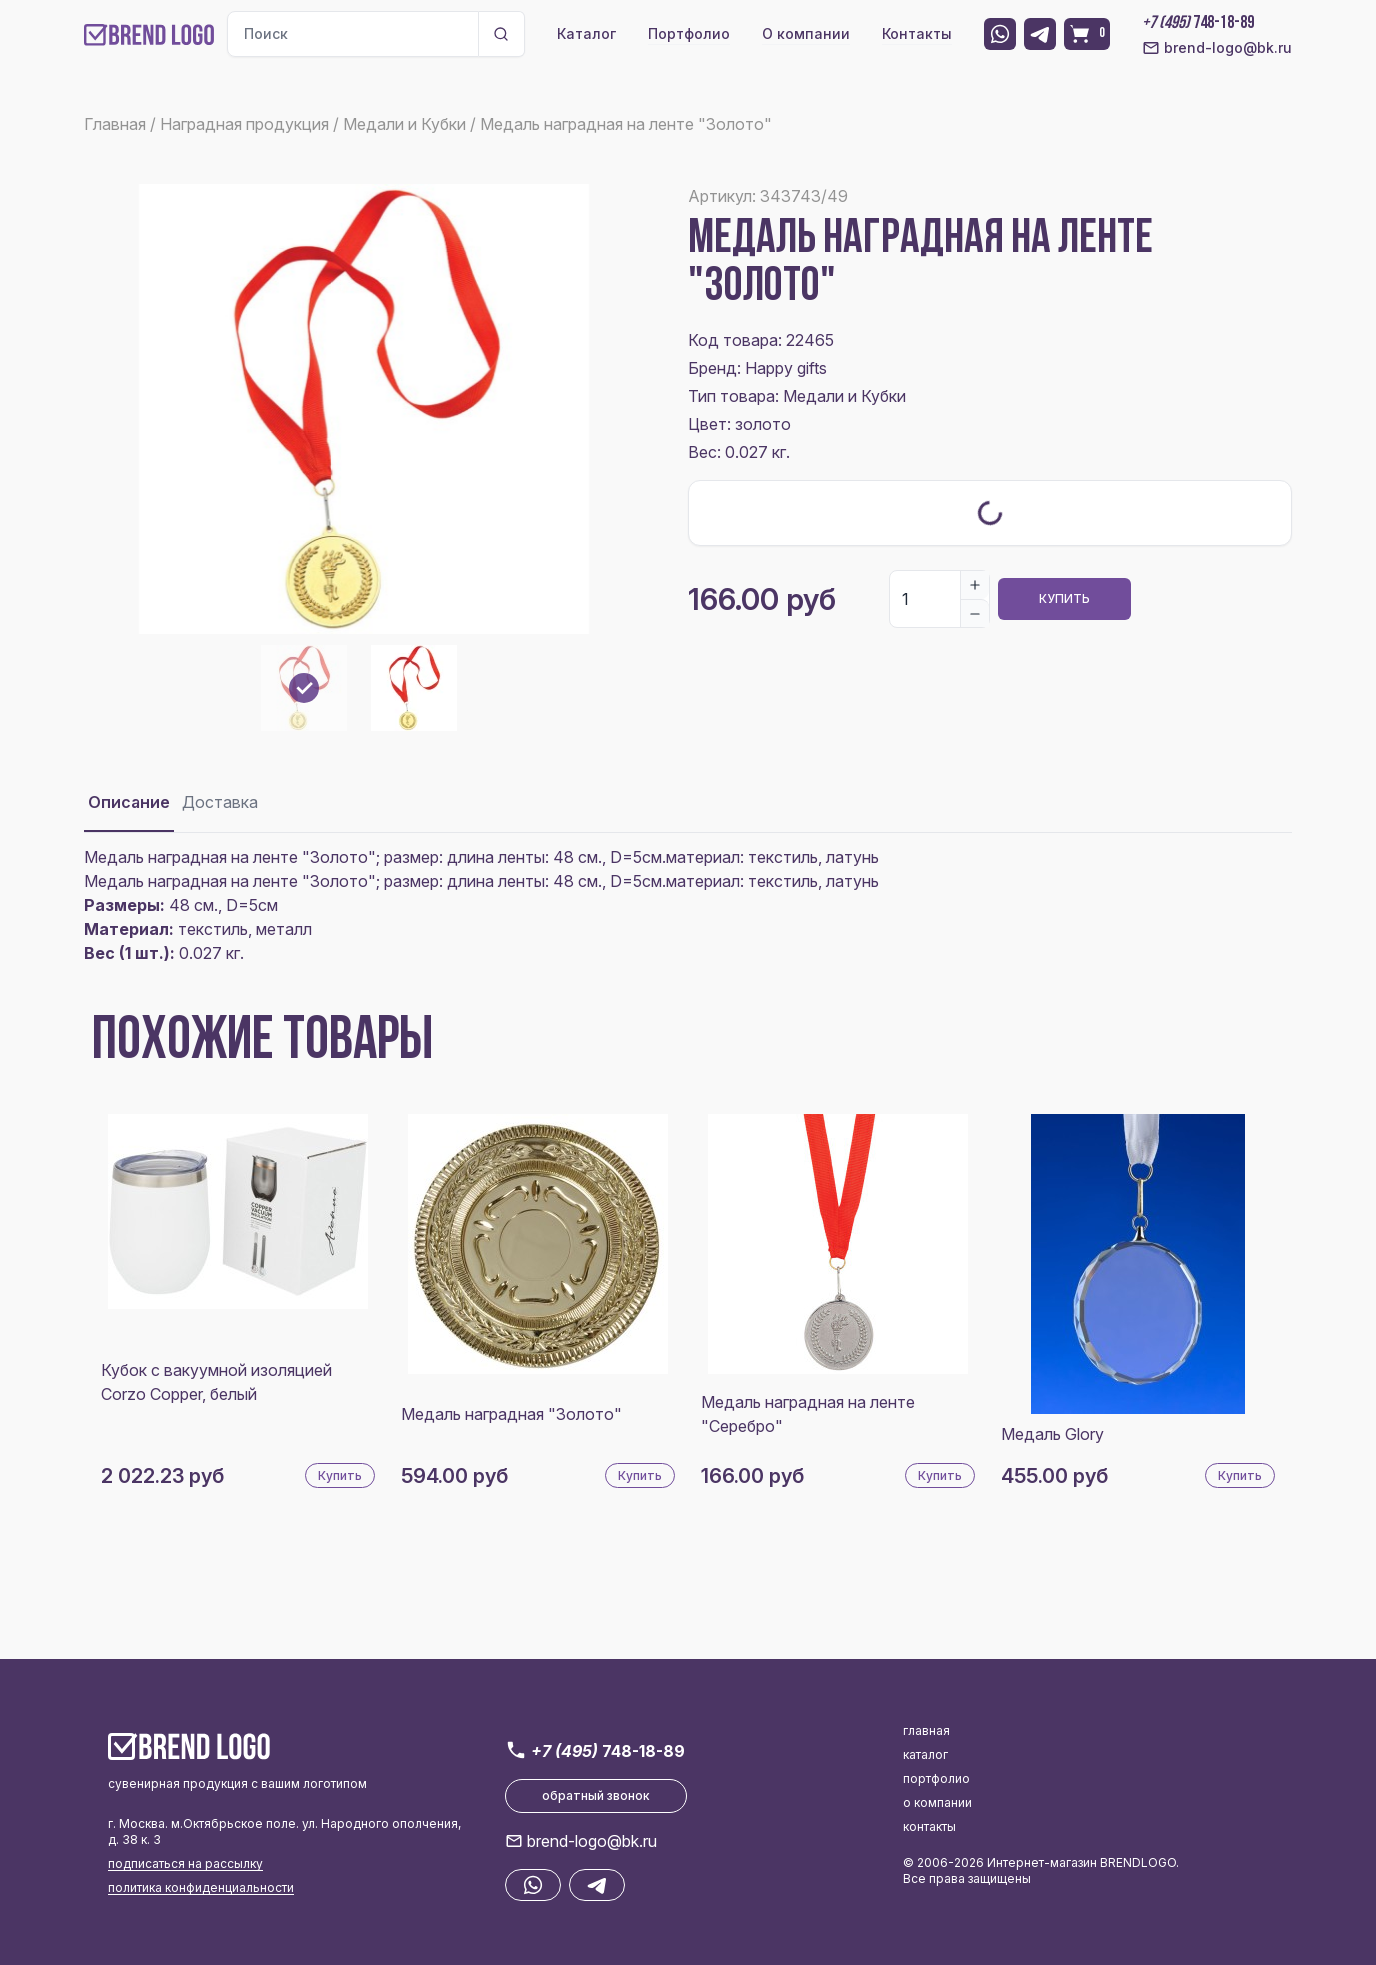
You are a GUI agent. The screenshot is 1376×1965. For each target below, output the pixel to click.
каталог (925, 1754)
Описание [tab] (129, 802)
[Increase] (975, 585)
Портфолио (689, 33)
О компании (806, 33)
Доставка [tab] (220, 802)
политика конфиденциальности (201, 1887)
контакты (929, 1826)
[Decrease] (975, 613)
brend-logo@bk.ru (1217, 48)
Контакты (917, 33)
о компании (937, 1802)
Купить (1064, 598)
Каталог (586, 33)
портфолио (936, 1778)
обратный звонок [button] (596, 1795)
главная (926, 1730)
